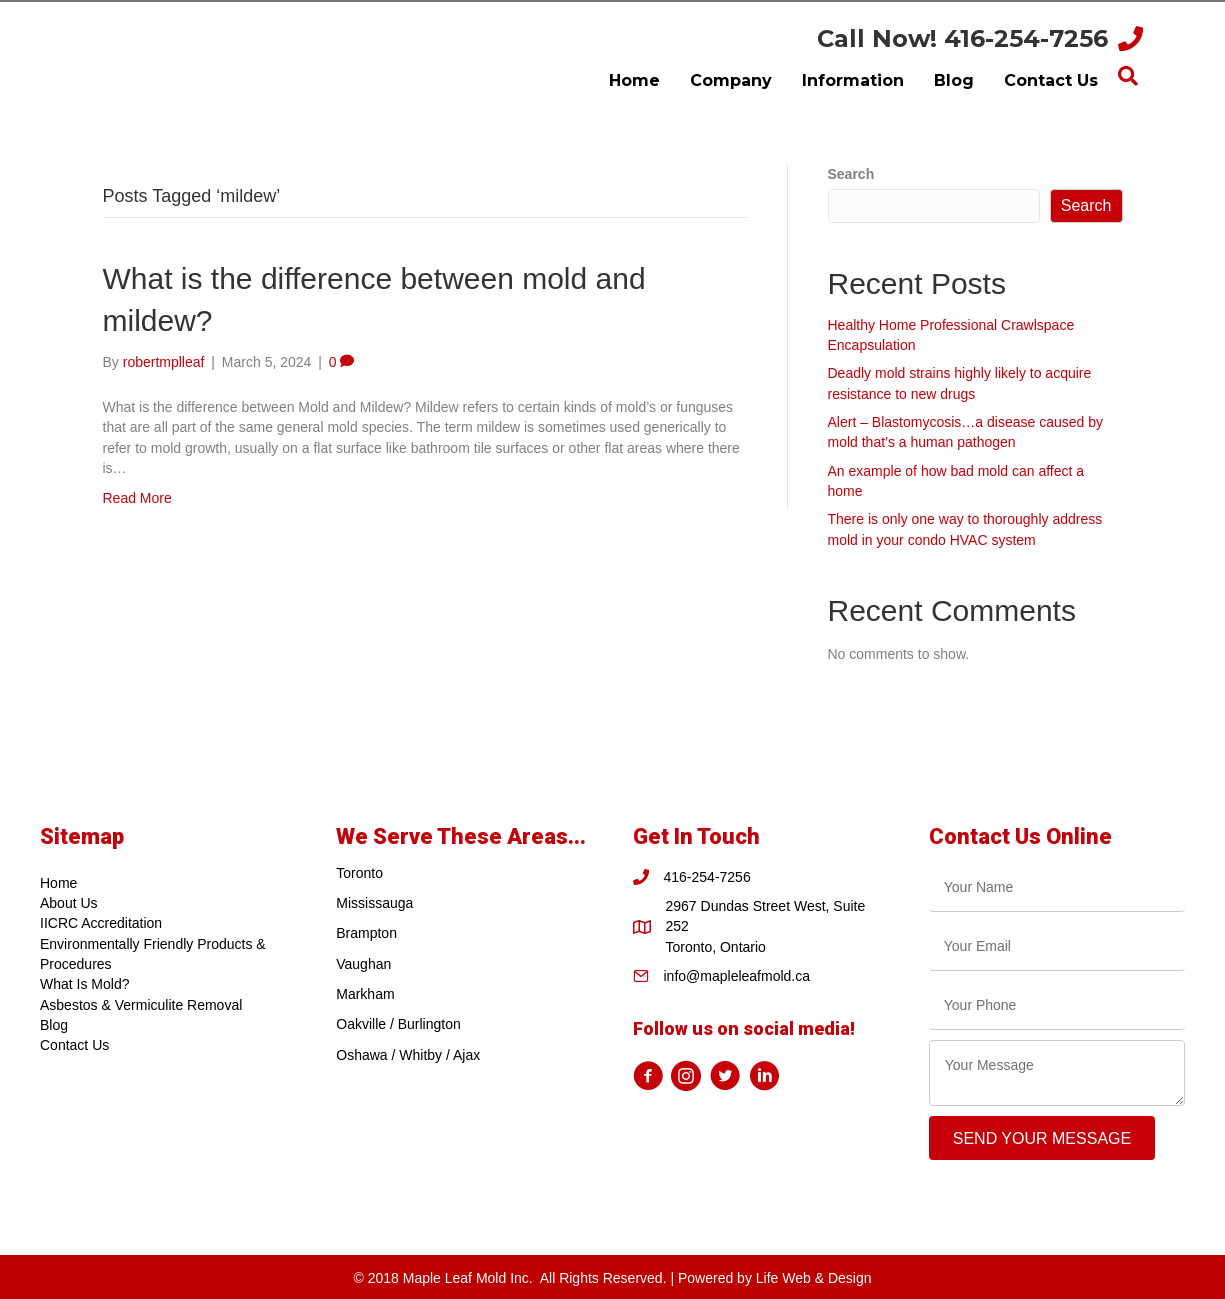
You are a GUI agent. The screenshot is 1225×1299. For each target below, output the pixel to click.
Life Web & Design (814, 1278)
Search (851, 174)
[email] (1057, 946)
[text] (1057, 887)
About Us (69, 903)
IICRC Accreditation (101, 923)
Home (58, 883)
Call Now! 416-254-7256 (962, 38)
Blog (54, 1025)
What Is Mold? (84, 984)
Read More (137, 498)
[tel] (1057, 1005)
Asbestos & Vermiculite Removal (141, 1005)
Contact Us (74, 1045)
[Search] (1128, 76)
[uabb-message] (1057, 1073)
